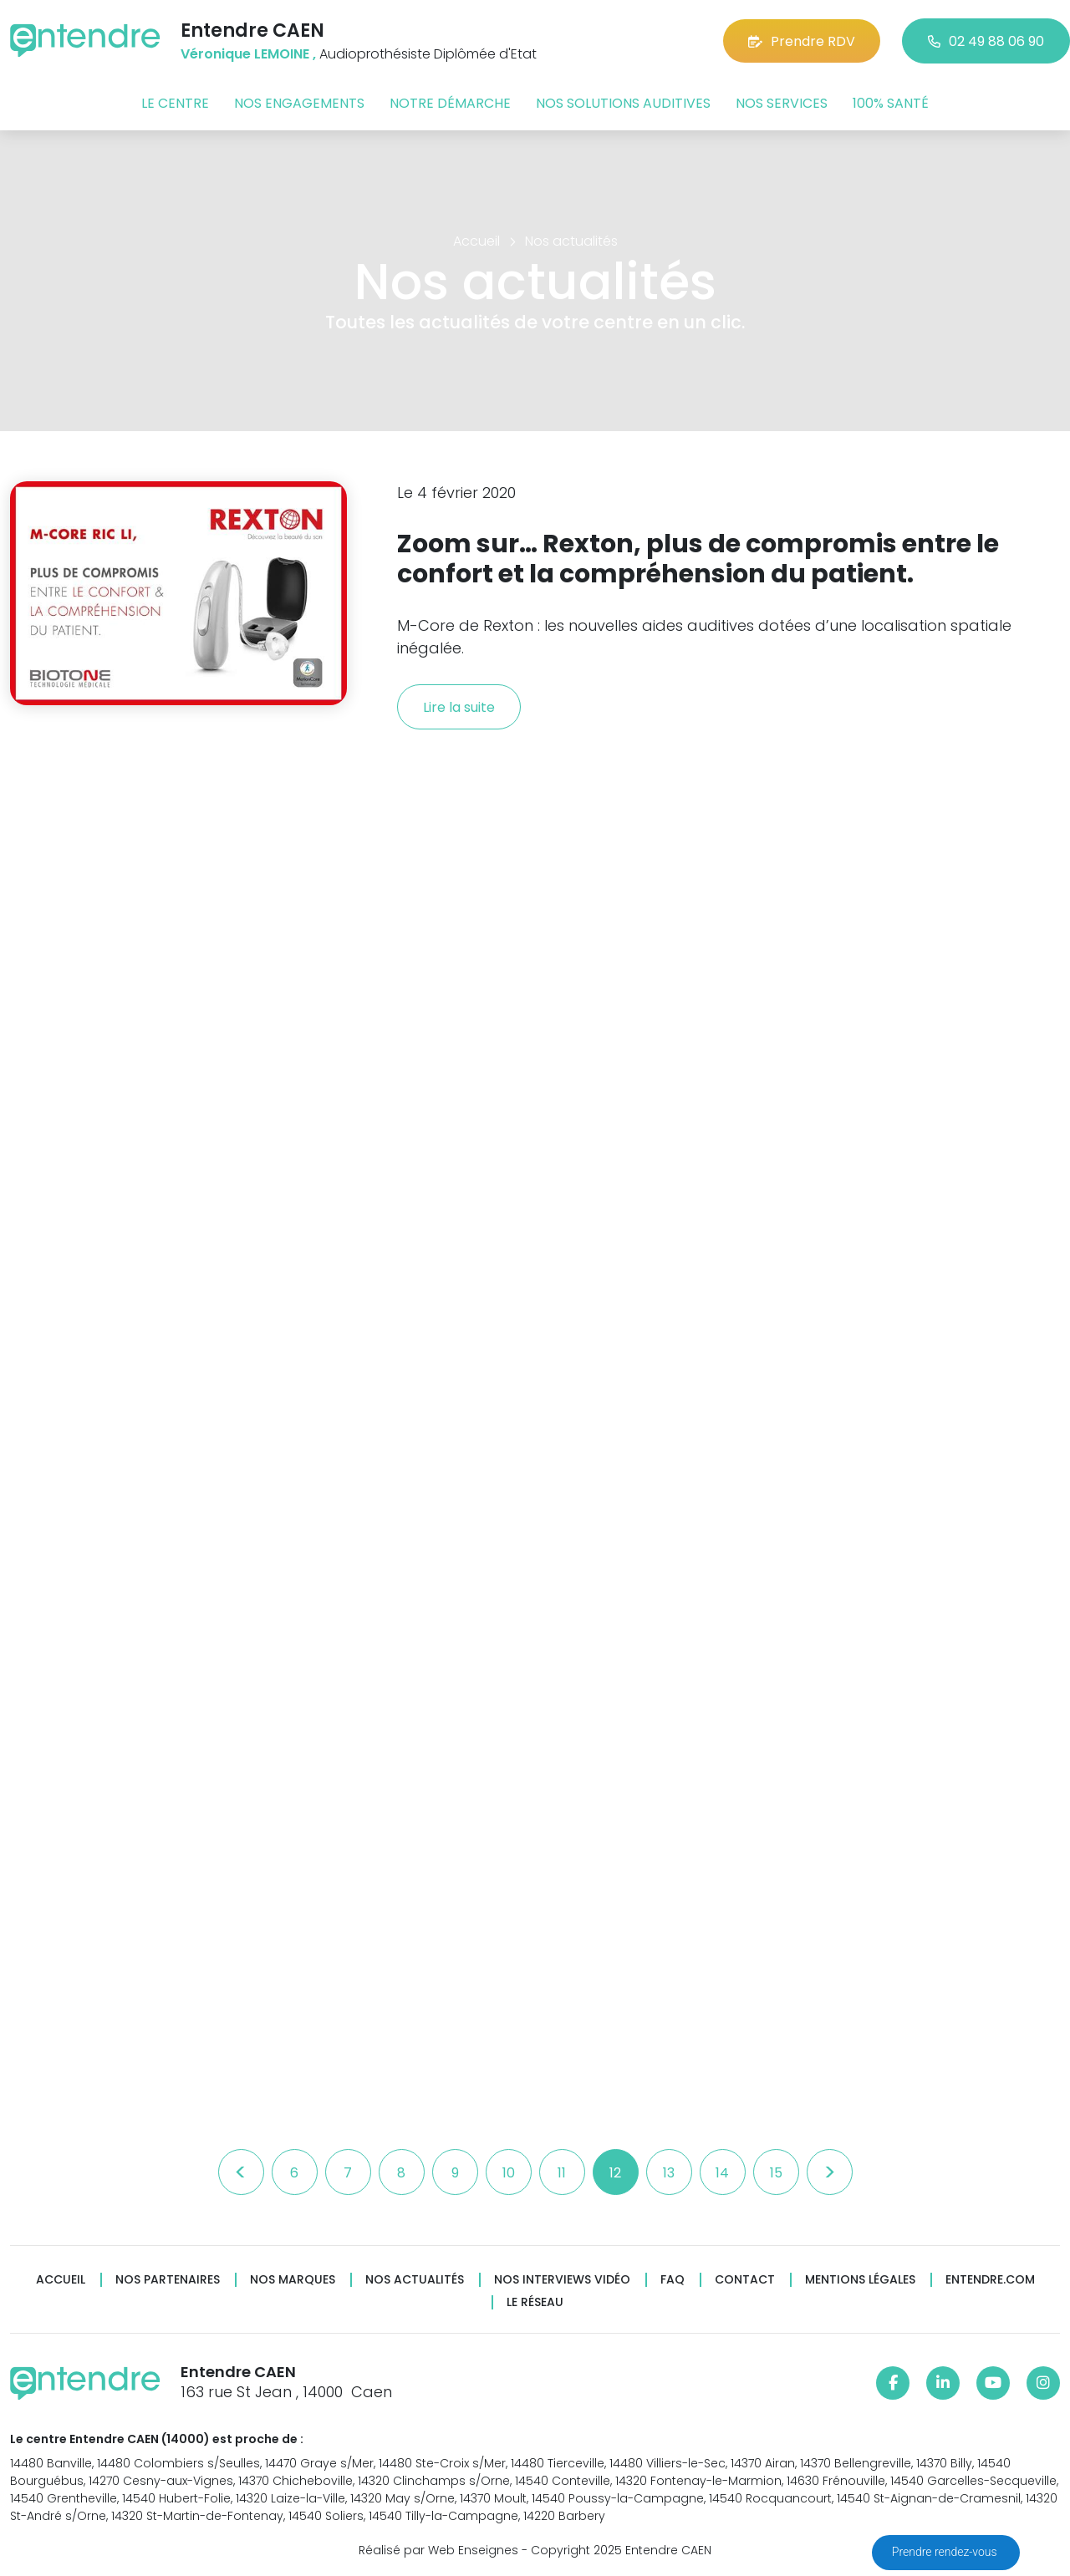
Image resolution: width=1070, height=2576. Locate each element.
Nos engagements (299, 103)
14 (722, 2172)
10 (508, 2172)
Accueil (60, 2280)
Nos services (782, 103)
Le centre (175, 103)
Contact (745, 2280)
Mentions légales (860, 2280)
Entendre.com (990, 2280)
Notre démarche (450, 103)
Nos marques (292, 2280)
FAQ (672, 2280)
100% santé (891, 103)
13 (669, 2172)
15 (776, 2172)
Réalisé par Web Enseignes (438, 2550)
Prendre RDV (801, 41)
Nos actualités (414, 2280)
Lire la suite (459, 707)
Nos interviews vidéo (562, 2280)
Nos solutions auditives (623, 103)
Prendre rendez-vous (946, 2551)
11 (562, 2172)
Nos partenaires (167, 2280)
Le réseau (535, 2302)
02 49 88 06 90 (986, 41)
